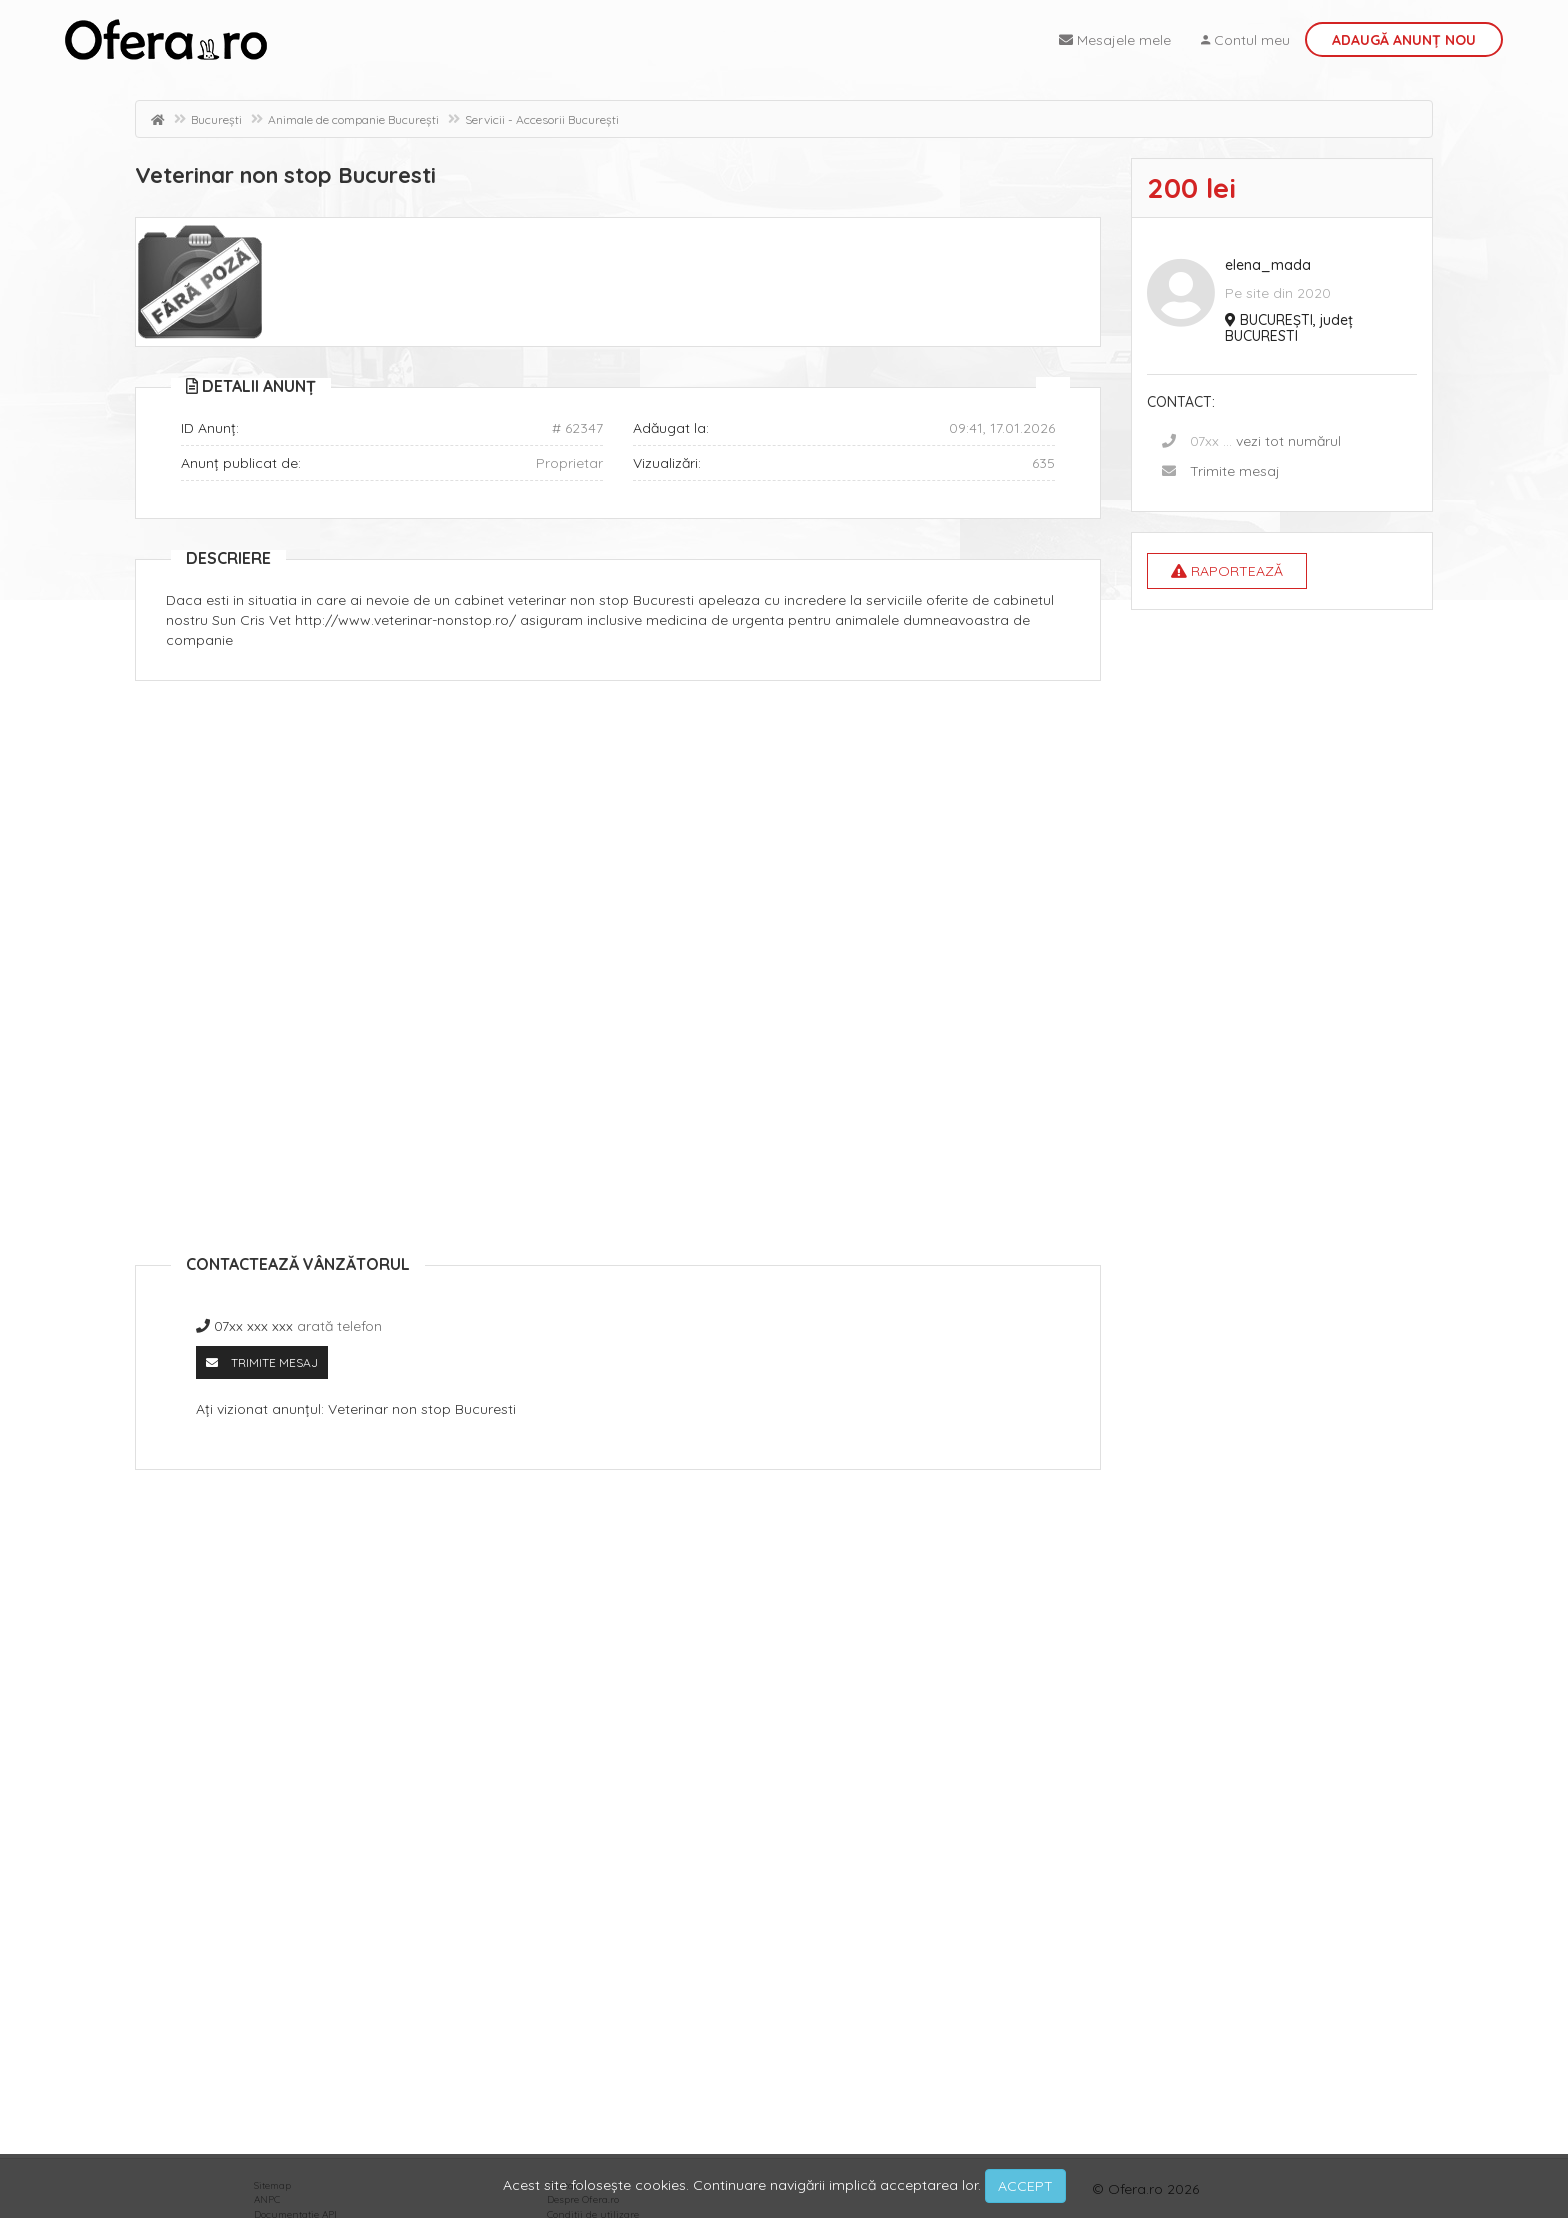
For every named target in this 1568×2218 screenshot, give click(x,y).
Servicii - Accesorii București (542, 119)
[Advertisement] (618, 841)
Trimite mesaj (1235, 471)
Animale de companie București (353, 119)
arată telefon (339, 1326)
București (216, 119)
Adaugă (1404, 40)
